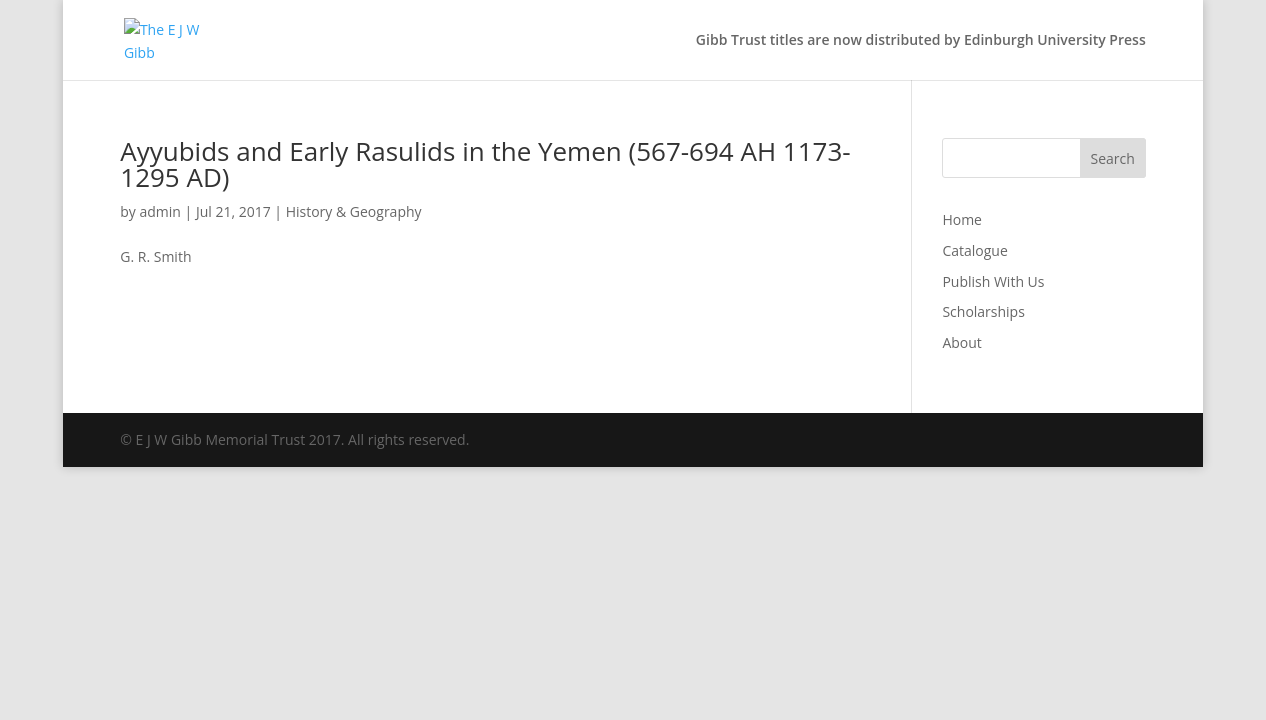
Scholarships (983, 311)
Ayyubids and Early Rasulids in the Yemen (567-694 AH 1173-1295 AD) (485, 164)
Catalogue (974, 250)
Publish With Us (993, 281)
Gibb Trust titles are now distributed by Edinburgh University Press (921, 41)
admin (159, 211)
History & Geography (354, 211)
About (961, 342)
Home (962, 219)
